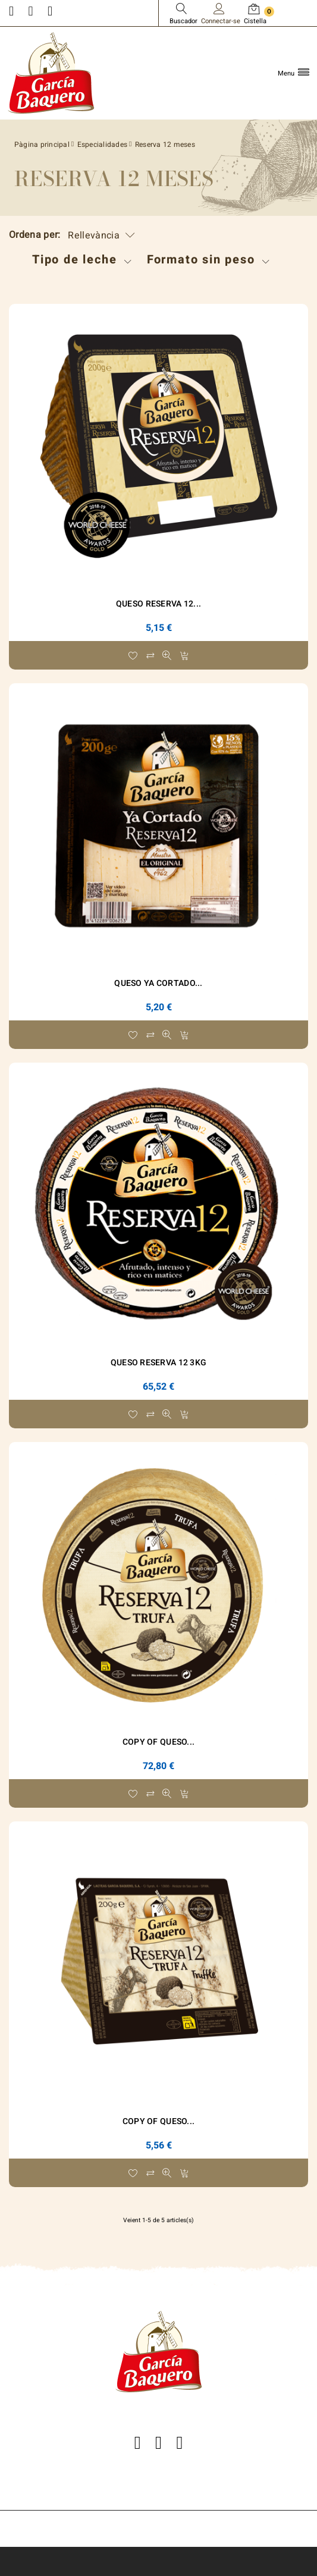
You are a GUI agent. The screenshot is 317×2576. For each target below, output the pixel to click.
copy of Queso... (158, 1742)
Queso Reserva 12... (158, 604)
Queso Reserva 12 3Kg (159, 1362)
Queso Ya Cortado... (158, 983)
